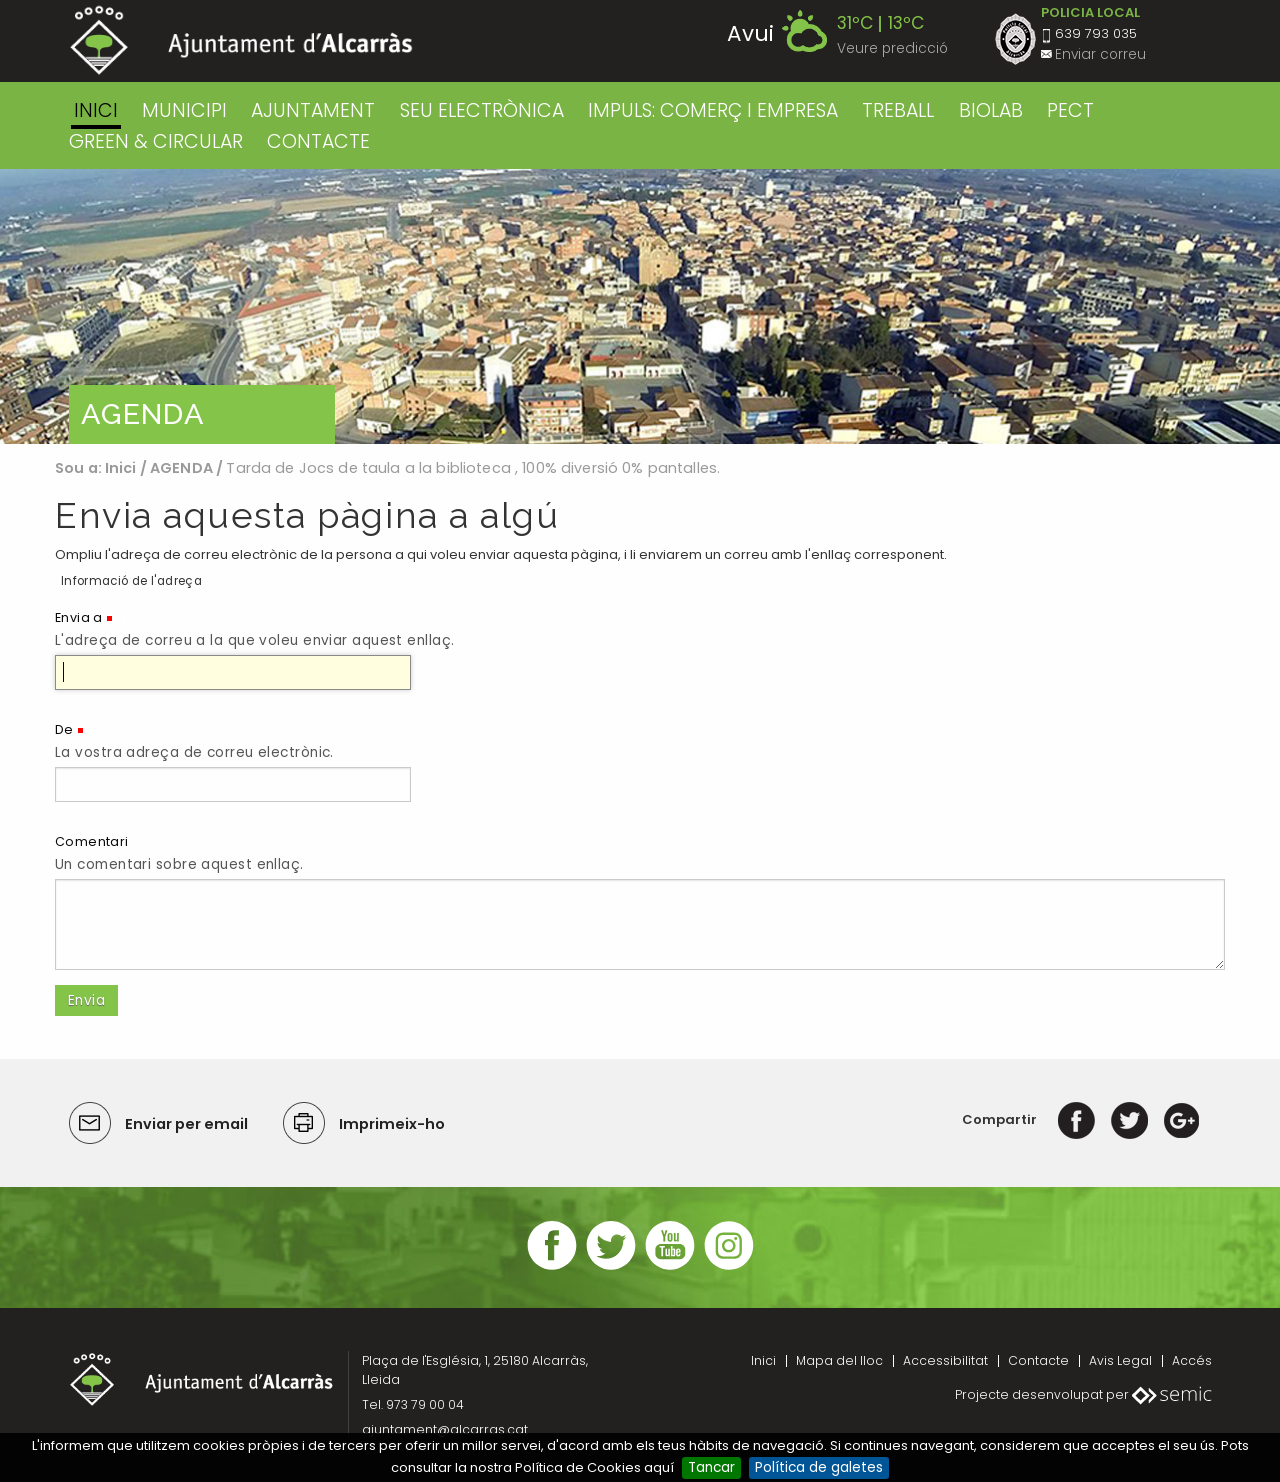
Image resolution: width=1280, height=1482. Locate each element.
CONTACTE (318, 141)
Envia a (79, 617)
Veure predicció (892, 48)
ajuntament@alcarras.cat (445, 1429)
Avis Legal (1120, 1360)
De (64, 729)
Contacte (1038, 1360)
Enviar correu (1100, 54)
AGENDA (181, 468)
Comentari (92, 841)
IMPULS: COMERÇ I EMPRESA (713, 110)
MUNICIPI (184, 110)
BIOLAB (991, 110)
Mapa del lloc (839, 1360)
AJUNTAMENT (313, 110)
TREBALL (898, 110)
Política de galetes (819, 1467)
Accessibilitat (945, 1360)
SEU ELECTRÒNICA (482, 110)
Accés (1192, 1360)
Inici (96, 110)
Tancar (711, 1467)
